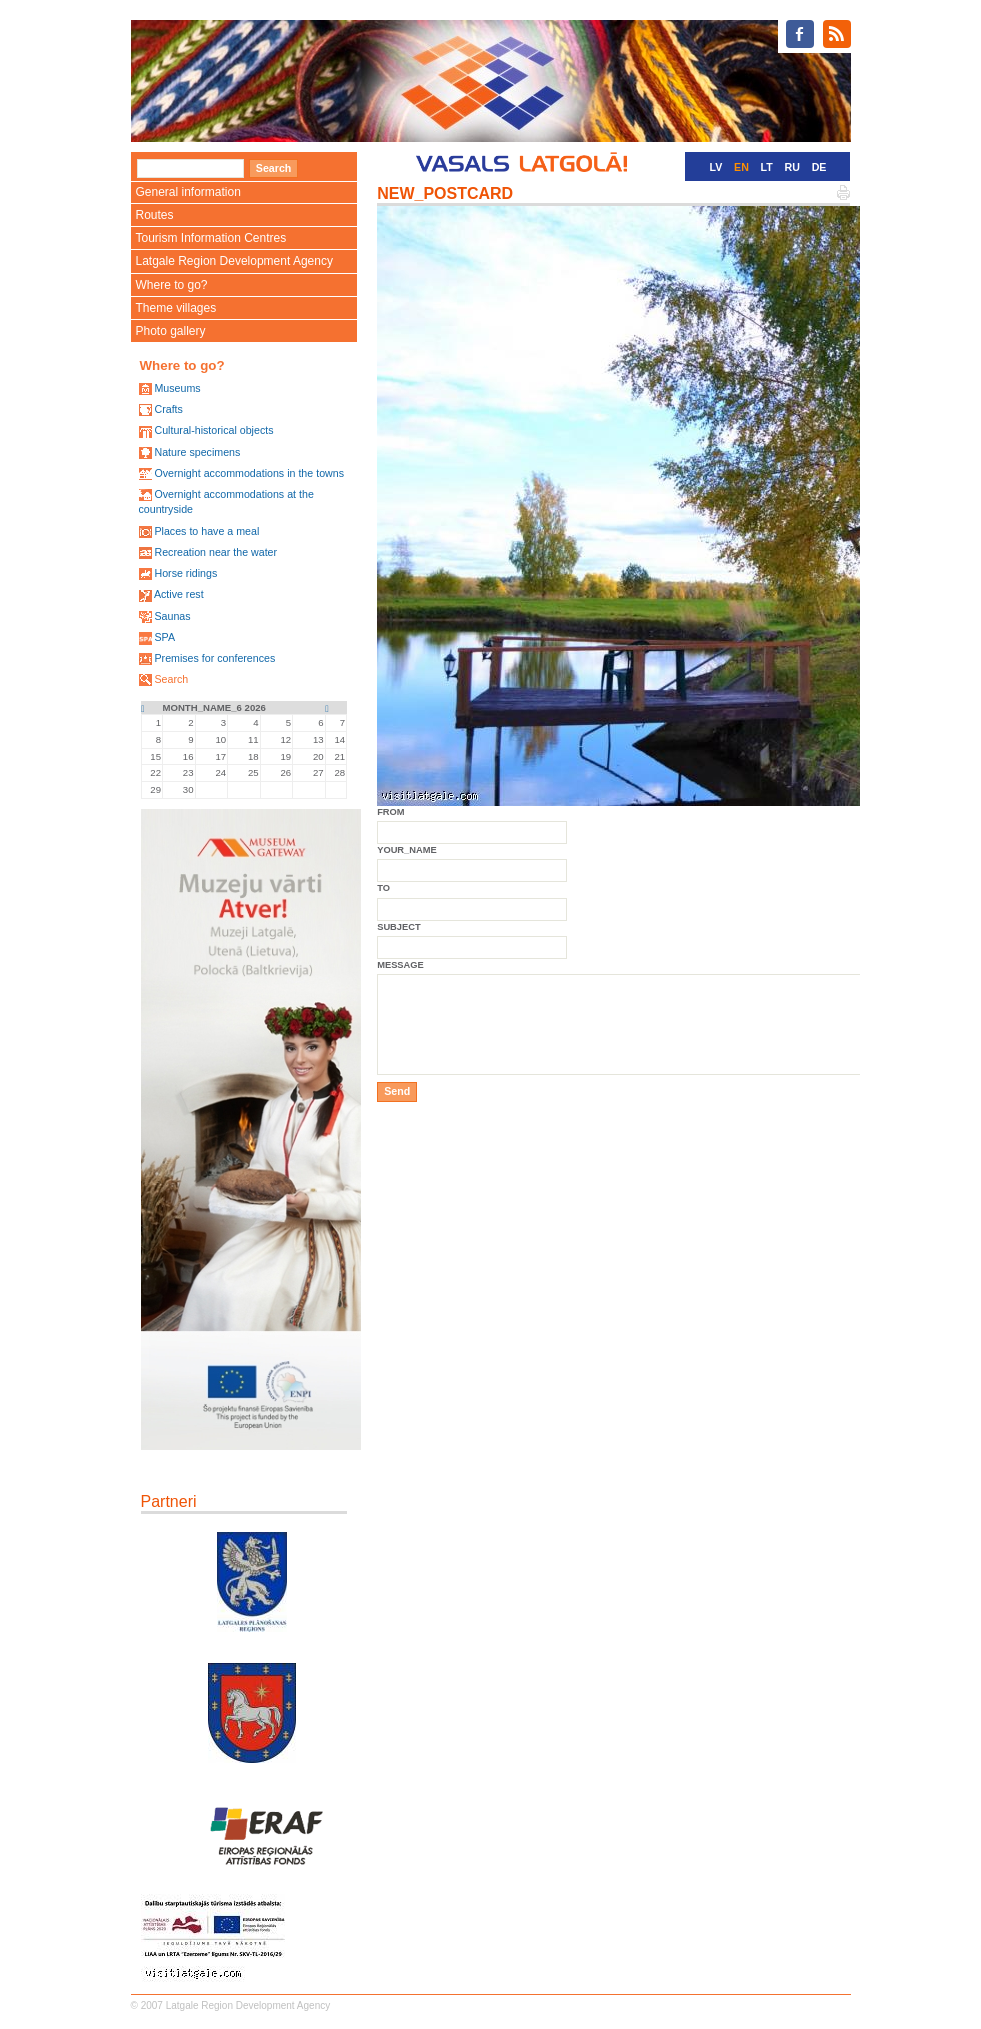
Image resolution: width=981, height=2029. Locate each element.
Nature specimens (197, 452)
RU (792, 167)
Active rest (179, 594)
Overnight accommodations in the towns (249, 473)
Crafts (168, 409)
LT (767, 167)
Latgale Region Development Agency (234, 261)
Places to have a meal (206, 531)
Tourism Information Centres (211, 238)
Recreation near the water (215, 552)
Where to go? (172, 285)
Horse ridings (185, 573)
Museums (177, 388)
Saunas (172, 616)
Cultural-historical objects (213, 430)
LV (716, 167)
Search (171, 679)
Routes (155, 215)
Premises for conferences (214, 658)
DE (819, 167)
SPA (164, 637)
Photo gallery (171, 331)
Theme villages (176, 308)
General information (188, 192)
